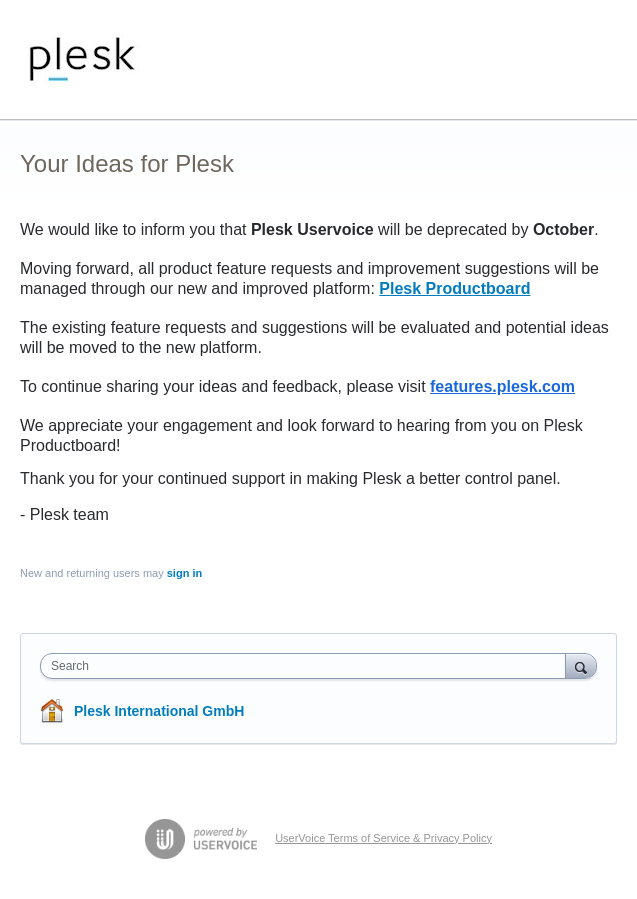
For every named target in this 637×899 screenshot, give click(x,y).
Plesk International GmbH (159, 711)
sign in (184, 573)
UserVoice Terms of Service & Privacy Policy (383, 838)
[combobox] (307, 666)
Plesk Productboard (454, 288)
